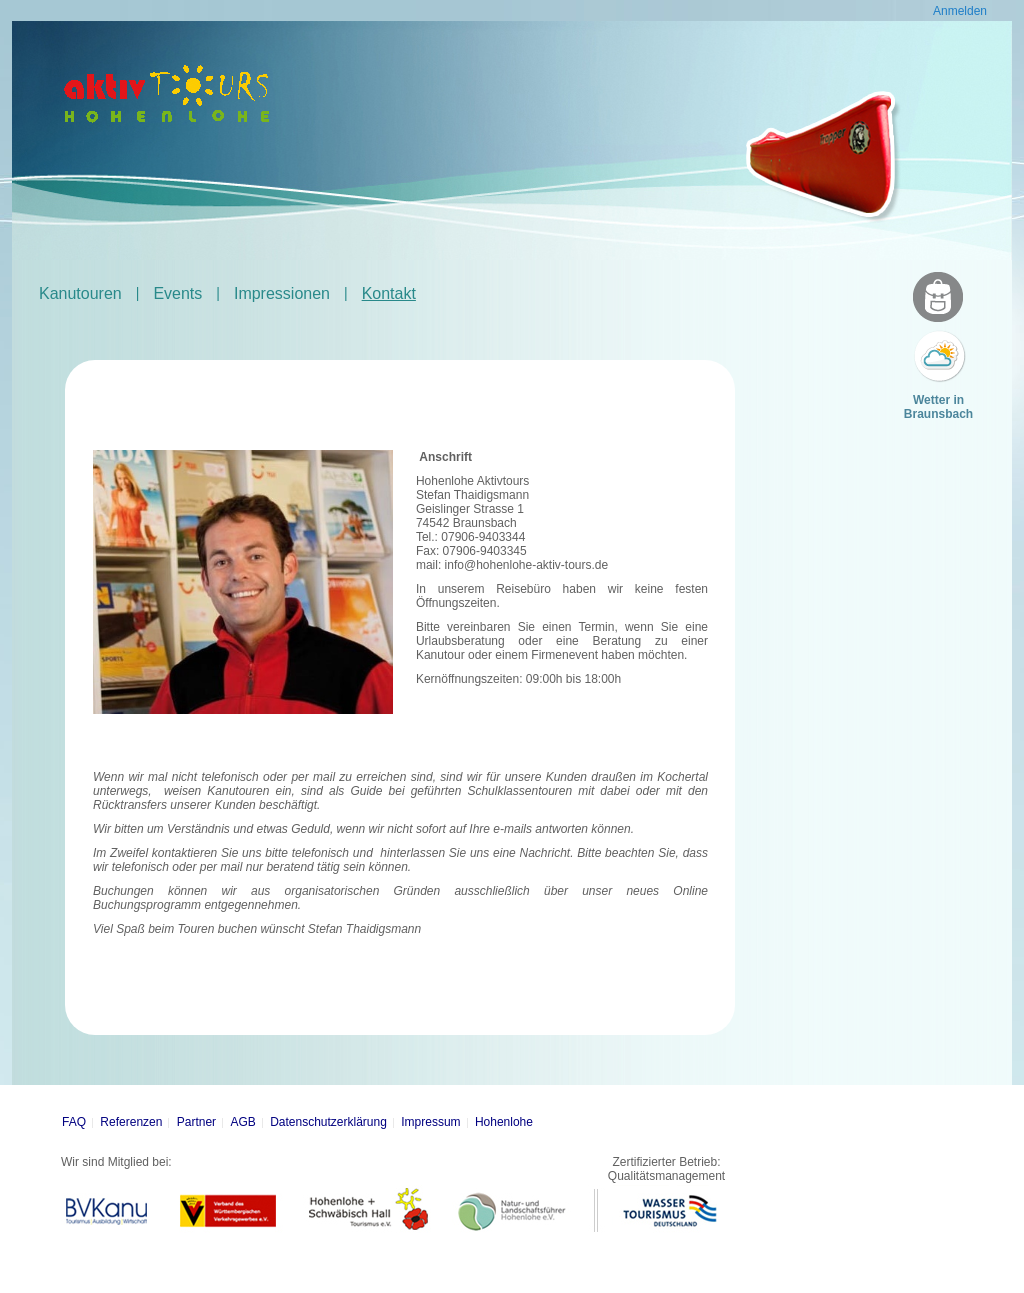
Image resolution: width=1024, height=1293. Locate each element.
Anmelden (960, 11)
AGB (242, 1122)
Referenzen (131, 1122)
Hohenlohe (504, 1122)
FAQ (74, 1122)
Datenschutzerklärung (328, 1122)
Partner (196, 1122)
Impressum (430, 1122)
